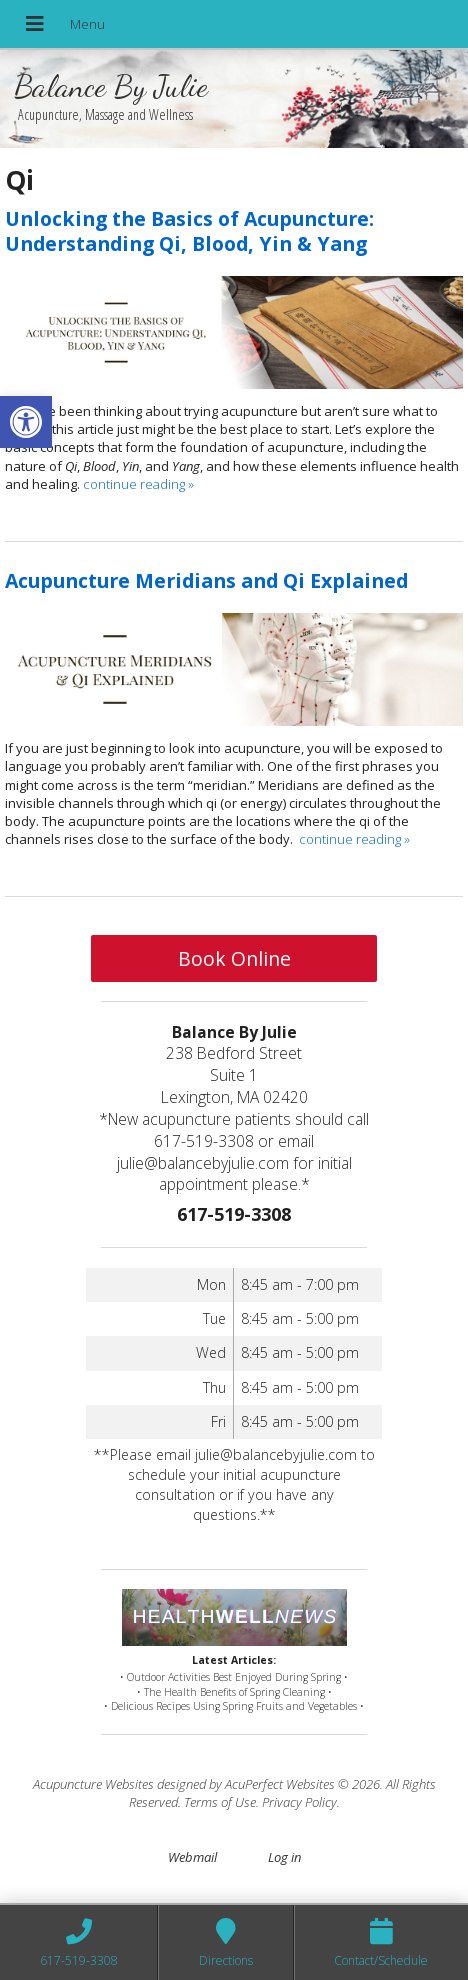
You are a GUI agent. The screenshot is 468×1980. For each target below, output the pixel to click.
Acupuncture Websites (93, 1784)
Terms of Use (220, 1802)
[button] (26, 422)
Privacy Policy (299, 1802)
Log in (284, 1857)
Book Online (234, 958)
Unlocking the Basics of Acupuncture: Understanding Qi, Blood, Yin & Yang (189, 231)
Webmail (192, 1857)
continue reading (138, 484)
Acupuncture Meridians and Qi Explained (206, 580)
